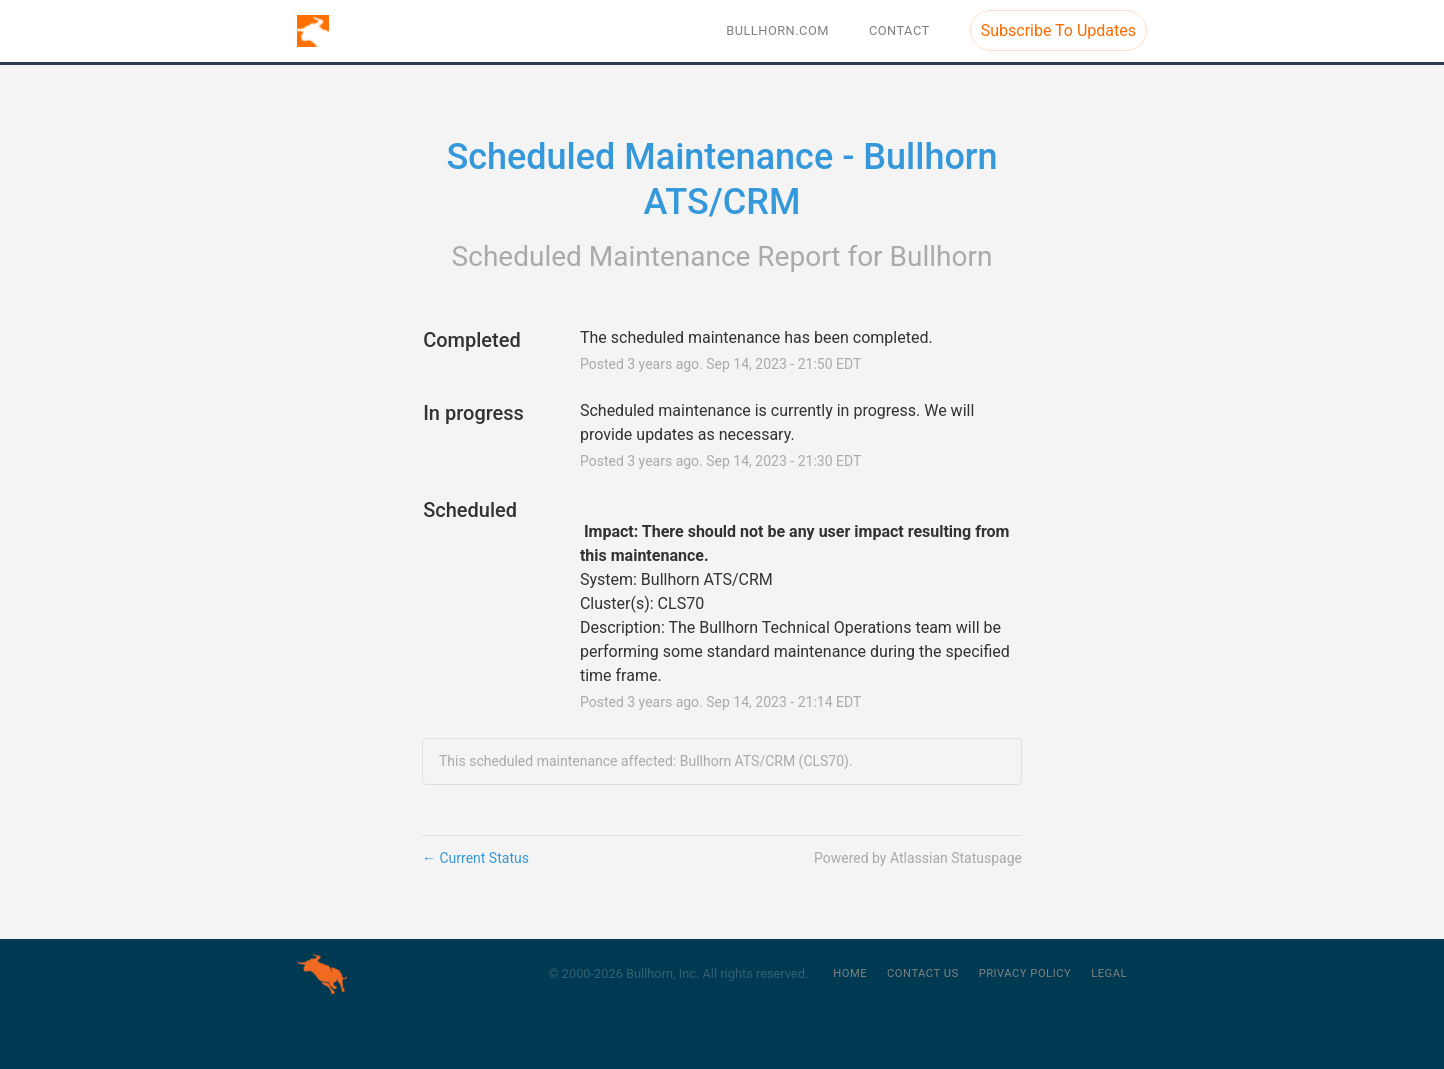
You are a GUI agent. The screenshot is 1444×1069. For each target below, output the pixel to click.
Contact (899, 30)
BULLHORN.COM (777, 30)
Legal (1109, 973)
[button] (1058, 30)
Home (850, 973)
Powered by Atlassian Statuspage (918, 858)
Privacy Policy (1025, 973)
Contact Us (923, 973)
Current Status (475, 858)
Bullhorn (941, 256)
